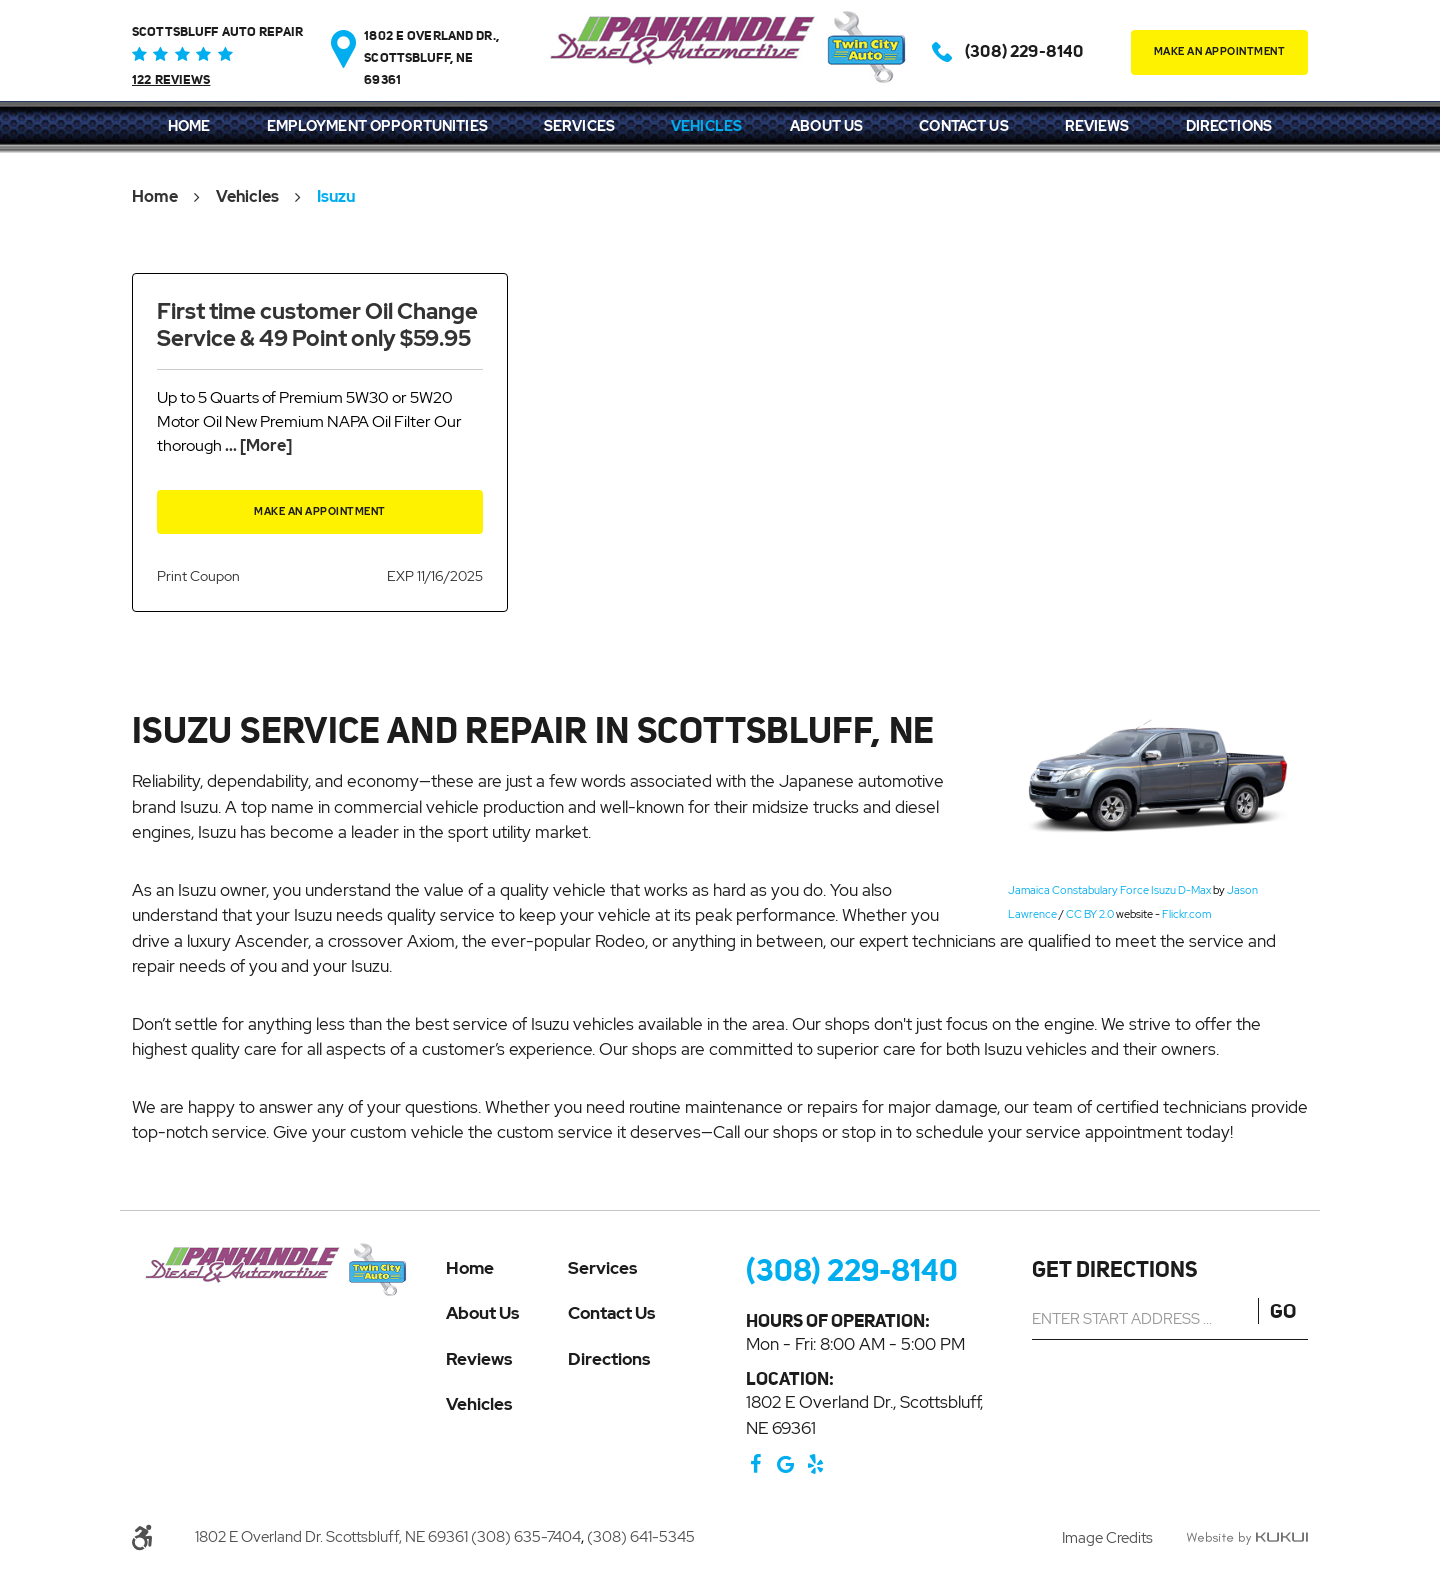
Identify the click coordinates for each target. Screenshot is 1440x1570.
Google (786, 1464)
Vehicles (706, 126)
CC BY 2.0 (1090, 914)
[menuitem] (189, 127)
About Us (826, 126)
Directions (1229, 126)
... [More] (257, 445)
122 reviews (171, 80)
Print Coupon (198, 576)
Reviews (1097, 126)
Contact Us (963, 126)
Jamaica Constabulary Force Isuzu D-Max (1109, 890)
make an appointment (1220, 51)
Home (189, 126)
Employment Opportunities (377, 126)
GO (1283, 1311)
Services (579, 126)
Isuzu (336, 196)
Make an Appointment (320, 511)
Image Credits (1109, 1538)
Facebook (756, 1464)
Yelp (816, 1464)
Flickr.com (1186, 914)
